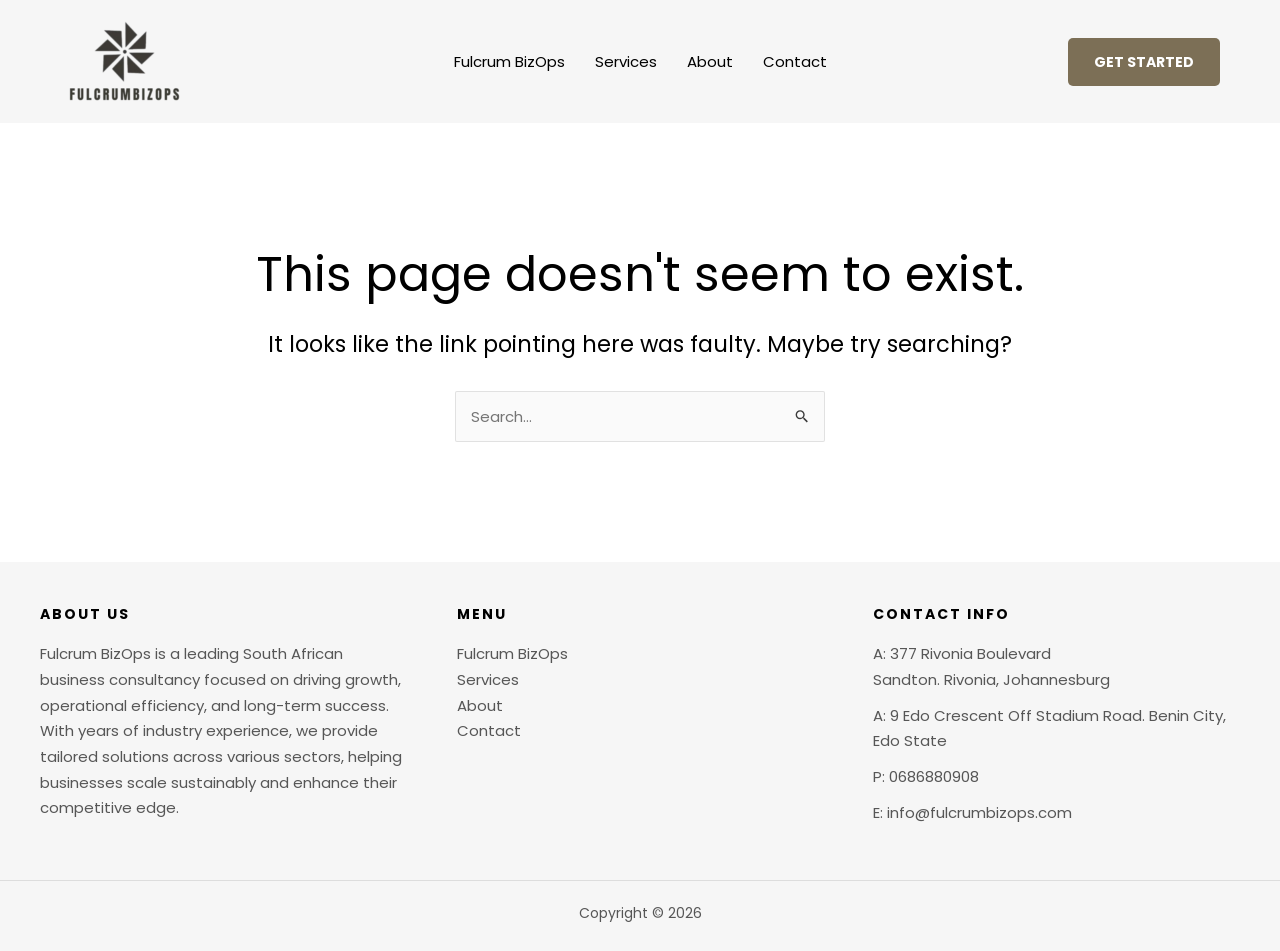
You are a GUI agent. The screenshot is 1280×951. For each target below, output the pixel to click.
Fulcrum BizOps (509, 61)
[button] (1144, 62)
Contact (795, 61)
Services (626, 61)
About (710, 61)
